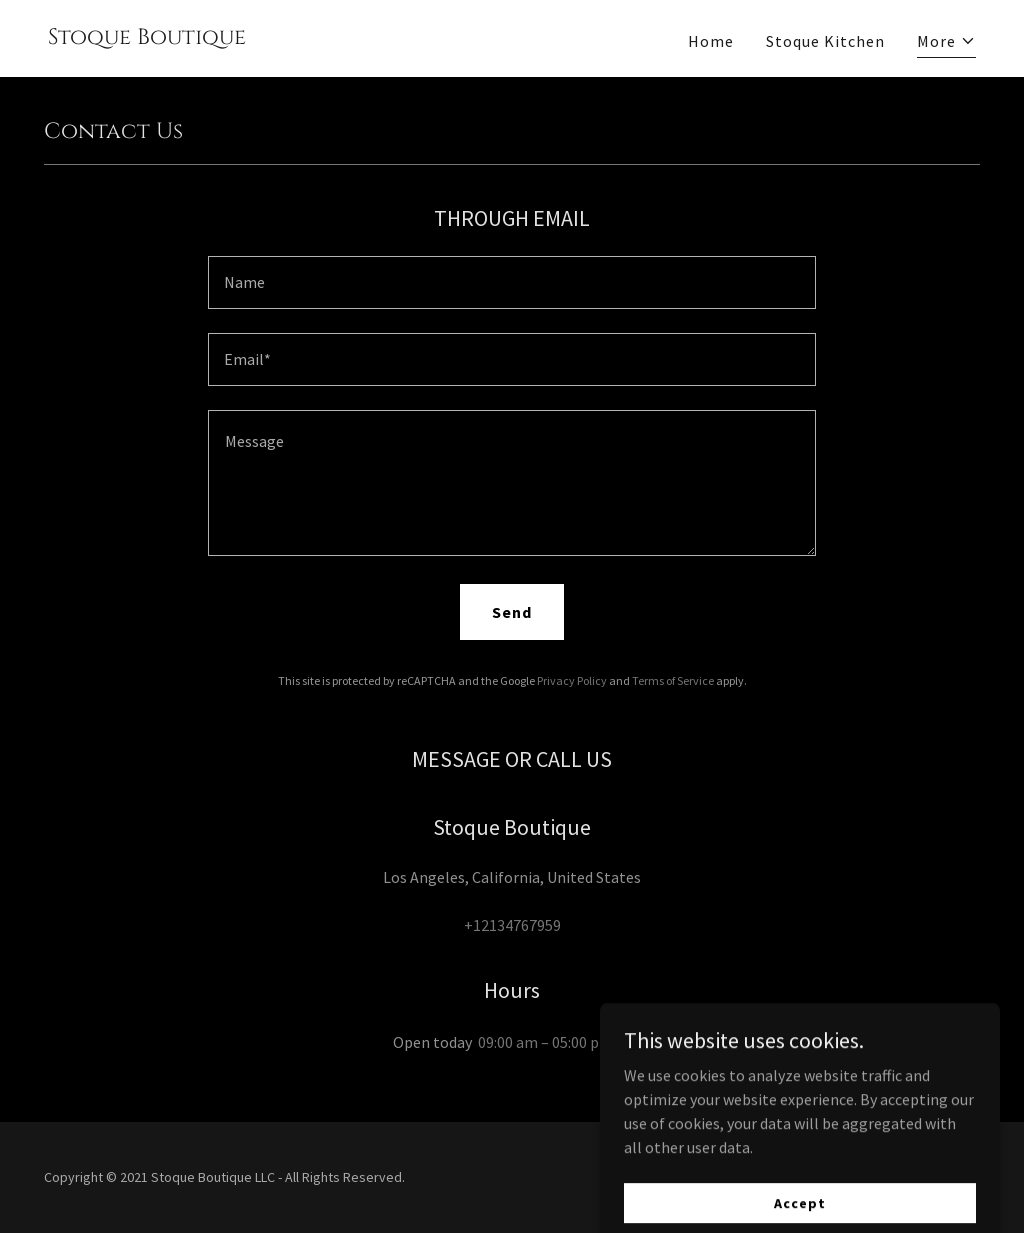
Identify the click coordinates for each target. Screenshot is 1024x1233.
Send (512, 612)
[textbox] (512, 282)
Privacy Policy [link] (572, 680)
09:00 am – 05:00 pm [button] (545, 1042)
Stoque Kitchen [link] (825, 41)
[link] (147, 38)
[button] (946, 43)
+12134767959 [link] (512, 925)
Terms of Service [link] (673, 680)
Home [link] (711, 41)
